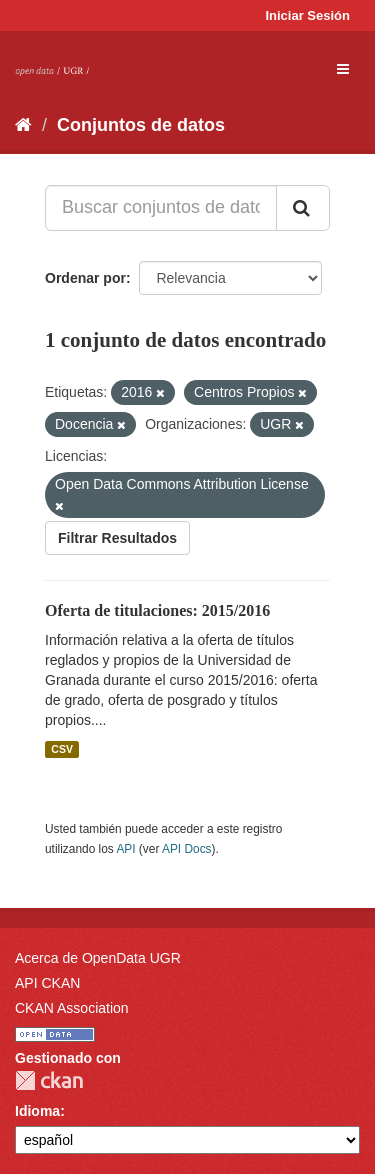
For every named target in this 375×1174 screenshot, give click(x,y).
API (125, 849)
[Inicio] (23, 125)
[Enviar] (303, 208)
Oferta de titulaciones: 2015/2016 (157, 610)
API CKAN (47, 983)
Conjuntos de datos (141, 125)
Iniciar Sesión (307, 15)
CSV (62, 749)
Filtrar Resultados (117, 538)
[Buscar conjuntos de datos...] (161, 208)
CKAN (49, 1080)
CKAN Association (72, 1008)
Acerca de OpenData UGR (98, 958)
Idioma (37, 1111)
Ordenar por (85, 278)
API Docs (187, 849)
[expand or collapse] (343, 69)
